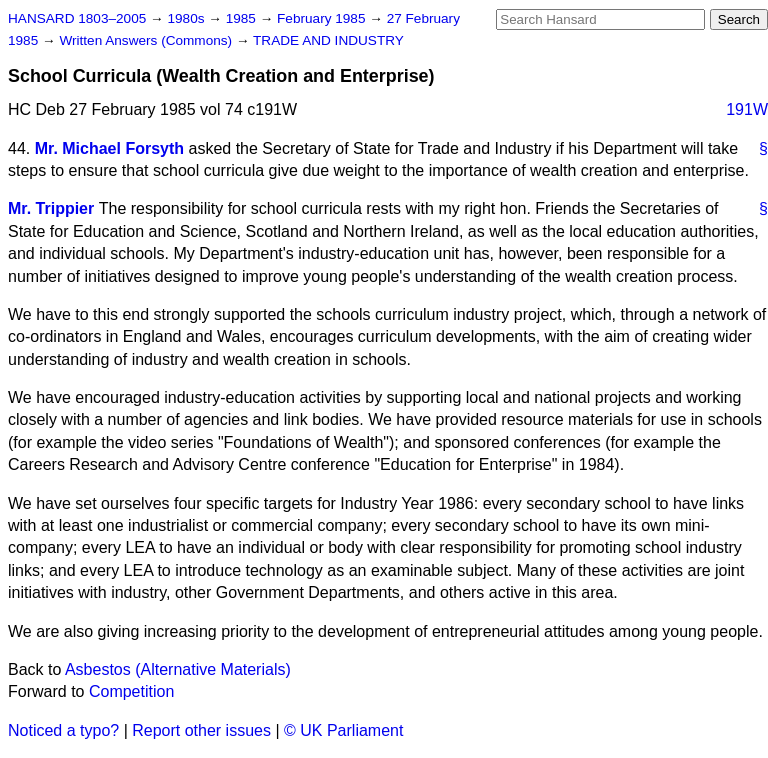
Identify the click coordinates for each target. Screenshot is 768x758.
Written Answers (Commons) (147, 40)
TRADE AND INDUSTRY (328, 40)
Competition (131, 691)
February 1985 (323, 18)
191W (747, 109)
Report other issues (201, 730)
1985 (243, 18)
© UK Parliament (343, 730)
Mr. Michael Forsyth (109, 148)
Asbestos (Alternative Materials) (178, 669)
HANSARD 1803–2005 (77, 18)
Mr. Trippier (51, 208)
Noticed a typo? (63, 730)
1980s (187, 18)
